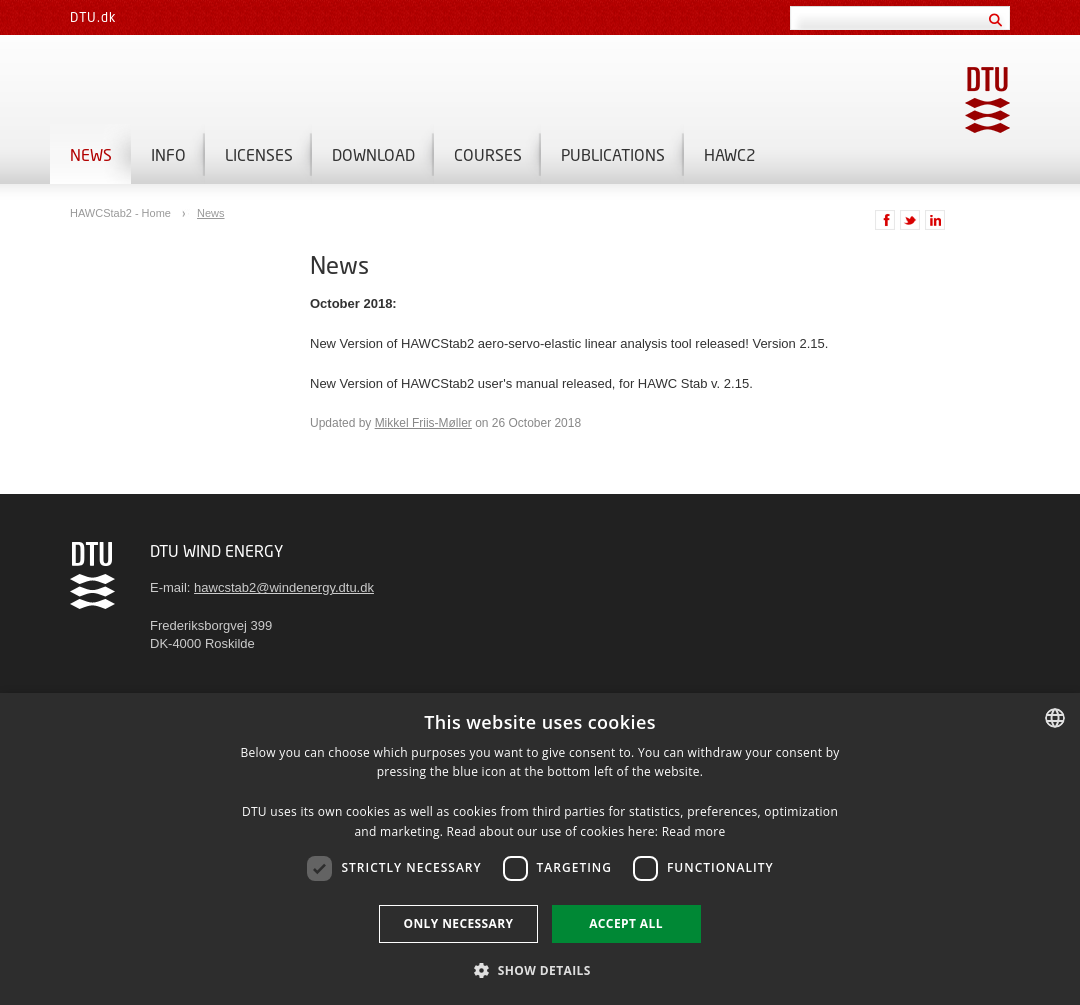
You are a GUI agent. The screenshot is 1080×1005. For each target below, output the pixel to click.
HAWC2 (730, 154)
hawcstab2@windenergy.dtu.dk (284, 587)
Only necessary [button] (458, 923)
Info (168, 154)
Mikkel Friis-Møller (423, 423)
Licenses (259, 154)
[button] (540, 969)
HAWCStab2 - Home (122, 213)
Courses (488, 154)
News (91, 154)
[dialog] (540, 849)
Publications (613, 154)
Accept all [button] (626, 923)
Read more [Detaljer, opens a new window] (694, 831)
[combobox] (1055, 718)
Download (373, 154)
